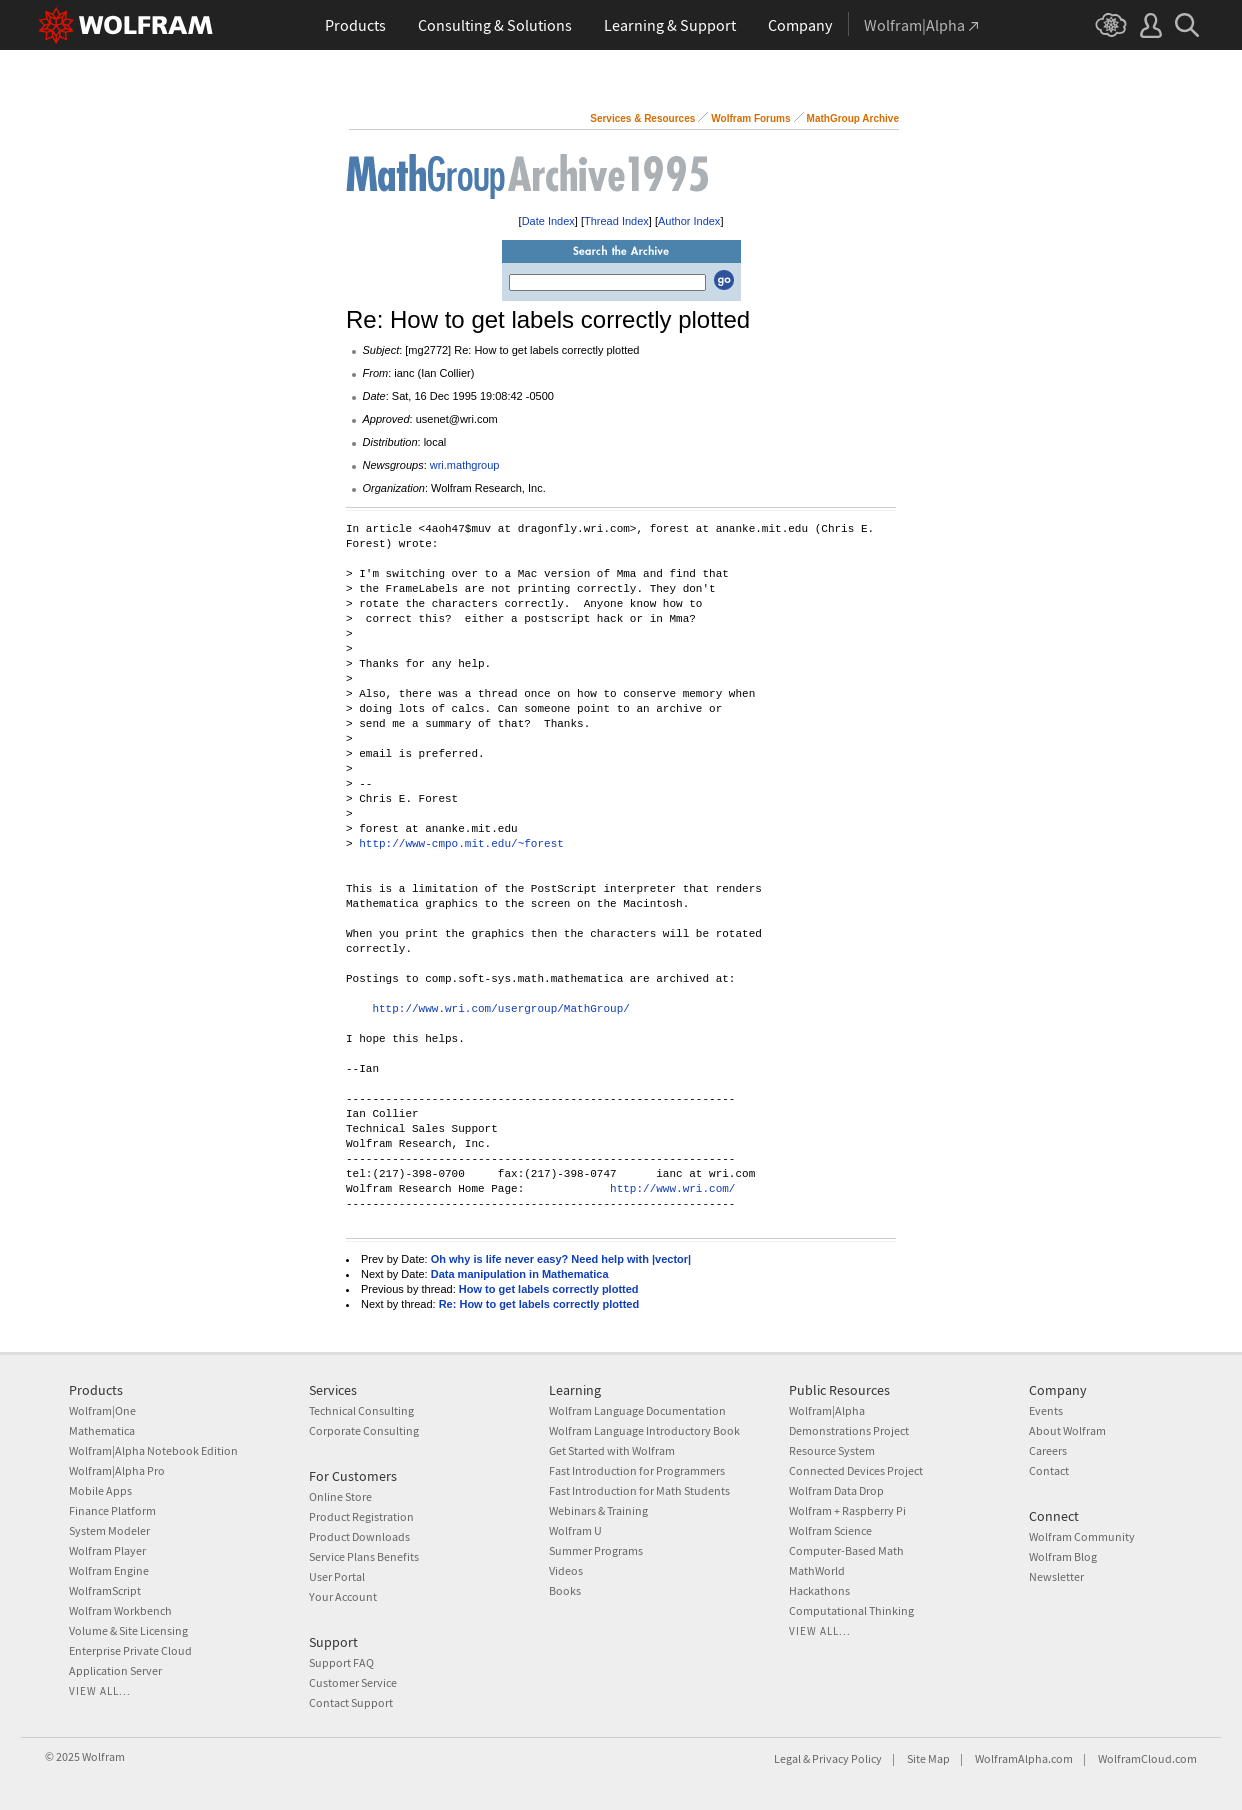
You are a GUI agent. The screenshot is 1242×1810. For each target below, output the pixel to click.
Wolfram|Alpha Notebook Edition (153, 1450)
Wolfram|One (102, 1410)
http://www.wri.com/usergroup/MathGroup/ (500, 1009)
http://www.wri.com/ (672, 1189)
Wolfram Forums (750, 118)
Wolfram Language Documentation (637, 1410)
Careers (1048, 1450)
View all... (100, 1691)
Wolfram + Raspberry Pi (847, 1510)
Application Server (115, 1670)
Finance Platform (112, 1510)
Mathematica (102, 1430)
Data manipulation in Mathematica (520, 1274)
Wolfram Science (830, 1530)
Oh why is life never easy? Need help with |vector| (561, 1259)
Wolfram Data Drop (836, 1490)
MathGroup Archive (853, 118)
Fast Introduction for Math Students (639, 1490)
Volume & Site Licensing (128, 1630)
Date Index (548, 221)
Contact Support (351, 1702)
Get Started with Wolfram (612, 1450)
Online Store (340, 1496)
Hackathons (819, 1590)
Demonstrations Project (849, 1430)
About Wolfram (1067, 1430)
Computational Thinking (851, 1610)
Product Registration (361, 1516)
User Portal (337, 1576)
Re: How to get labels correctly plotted (539, 1304)
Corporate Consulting (364, 1430)
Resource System (832, 1450)
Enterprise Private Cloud (130, 1650)
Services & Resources (642, 118)
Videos (566, 1570)
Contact (1049, 1470)
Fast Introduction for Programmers (637, 1470)
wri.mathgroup (465, 465)
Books (565, 1590)
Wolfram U (575, 1530)
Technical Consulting (361, 1410)
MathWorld (817, 1570)
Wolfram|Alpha (827, 1410)
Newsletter (1056, 1576)
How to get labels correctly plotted (549, 1289)
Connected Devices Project (856, 1470)
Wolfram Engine (109, 1570)
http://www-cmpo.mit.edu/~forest (461, 844)
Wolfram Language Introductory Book (644, 1430)
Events (1046, 1410)
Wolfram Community (1082, 1536)
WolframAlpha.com (1024, 1758)
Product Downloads (359, 1536)
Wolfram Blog (1063, 1556)
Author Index (689, 221)
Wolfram (103, 1756)
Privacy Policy (847, 1758)
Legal (787, 1758)
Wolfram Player (107, 1550)
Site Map (928, 1758)
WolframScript (105, 1590)
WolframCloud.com (1147, 1758)
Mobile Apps (100, 1490)
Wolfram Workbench (120, 1610)
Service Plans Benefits (364, 1556)
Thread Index (616, 221)
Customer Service (353, 1682)
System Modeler (109, 1530)
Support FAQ (341, 1662)
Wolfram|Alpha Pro (117, 1470)
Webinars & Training (598, 1510)
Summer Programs (596, 1550)
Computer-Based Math (846, 1550)
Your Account (343, 1596)
